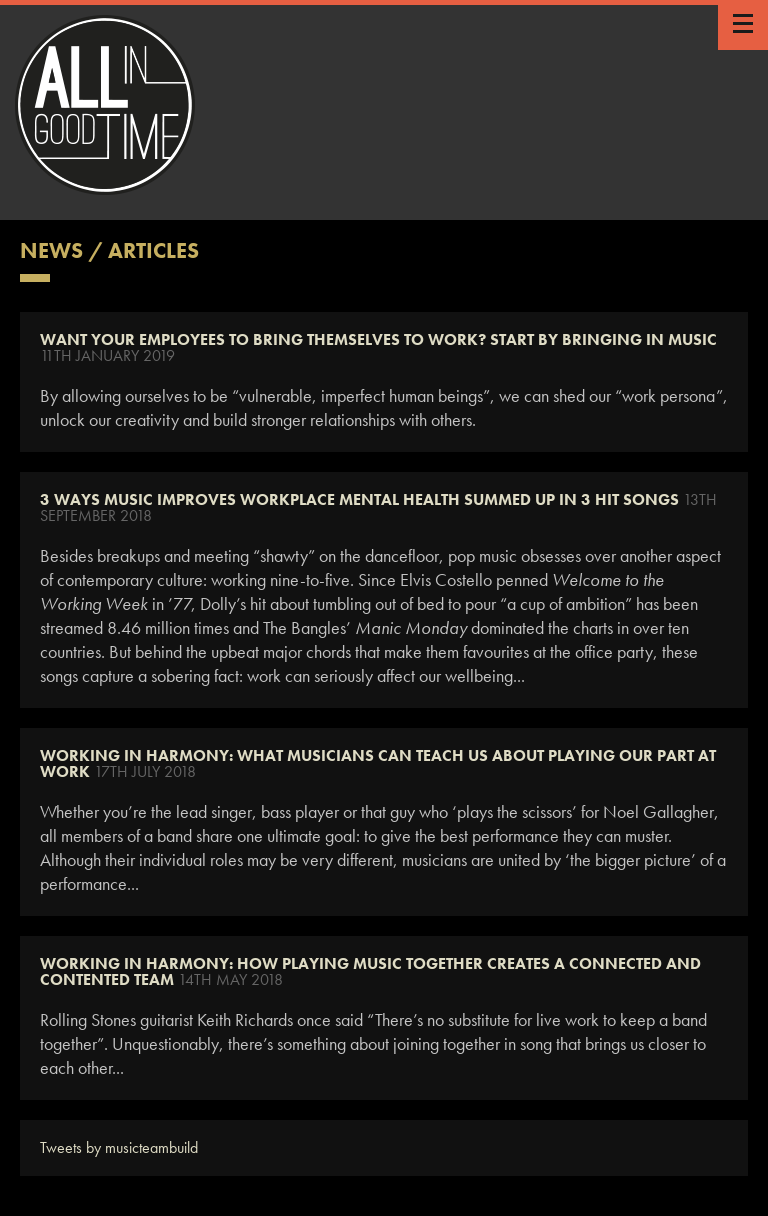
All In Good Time (105, 105)
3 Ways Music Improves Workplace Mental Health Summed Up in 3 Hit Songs (359, 499)
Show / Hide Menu (743, 25)
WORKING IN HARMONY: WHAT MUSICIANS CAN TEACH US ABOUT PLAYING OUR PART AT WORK (378, 763)
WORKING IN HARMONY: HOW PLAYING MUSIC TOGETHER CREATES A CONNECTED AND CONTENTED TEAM (370, 971)
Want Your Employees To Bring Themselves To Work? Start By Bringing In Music (378, 339)
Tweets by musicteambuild (119, 1147)
